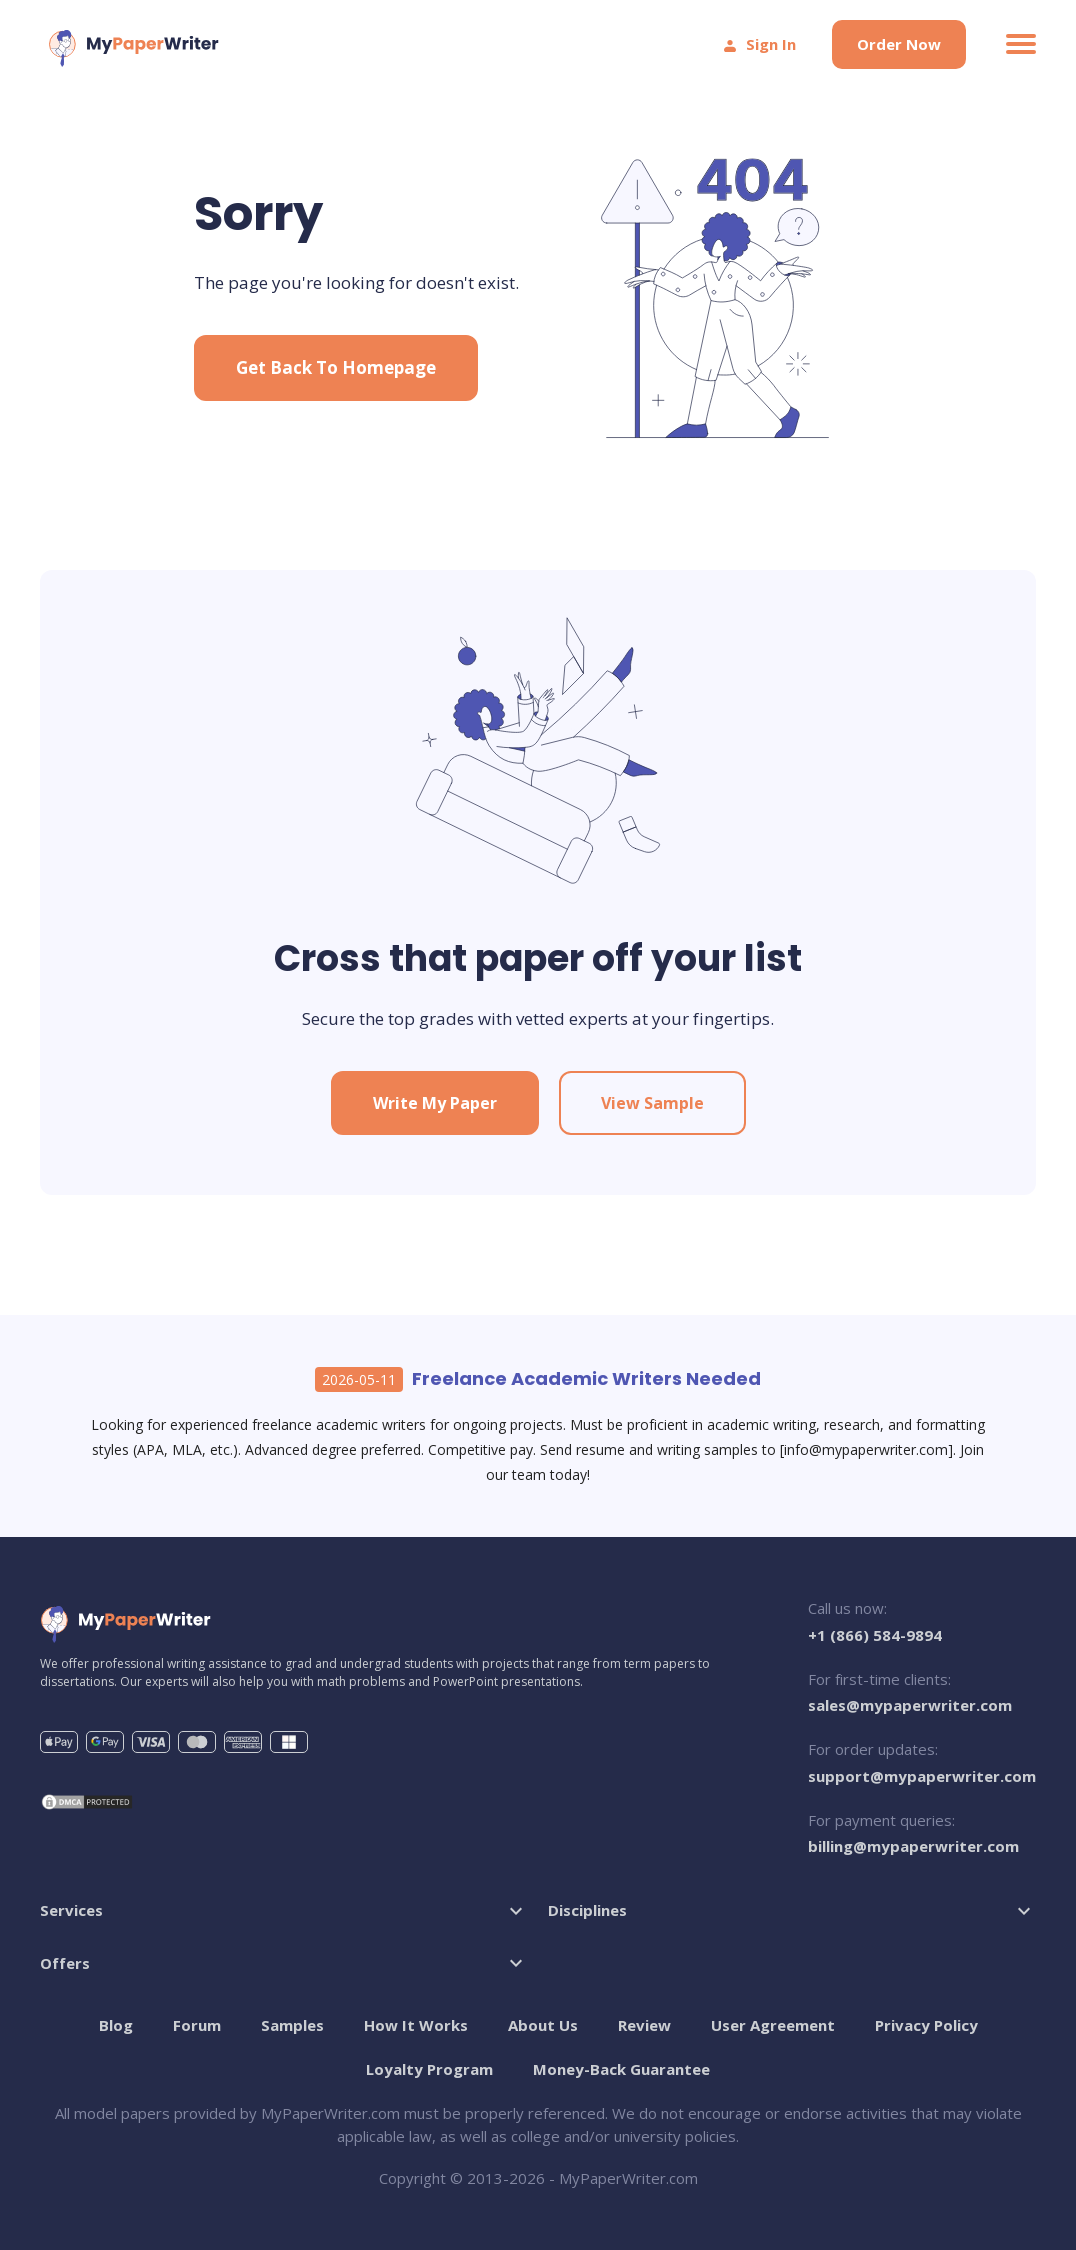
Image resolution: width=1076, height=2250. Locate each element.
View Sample (652, 1103)
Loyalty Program (429, 2069)
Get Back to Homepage (336, 367)
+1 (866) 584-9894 (875, 1635)
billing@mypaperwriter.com (913, 1846)
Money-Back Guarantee (621, 2069)
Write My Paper (435, 1103)
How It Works (416, 2025)
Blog (116, 2025)
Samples (292, 2025)
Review (644, 2025)
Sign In (759, 44)
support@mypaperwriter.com (922, 1776)
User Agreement (773, 2025)
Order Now (899, 44)
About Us (543, 2025)
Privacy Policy (926, 2025)
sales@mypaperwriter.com (910, 1705)
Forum (197, 2025)
